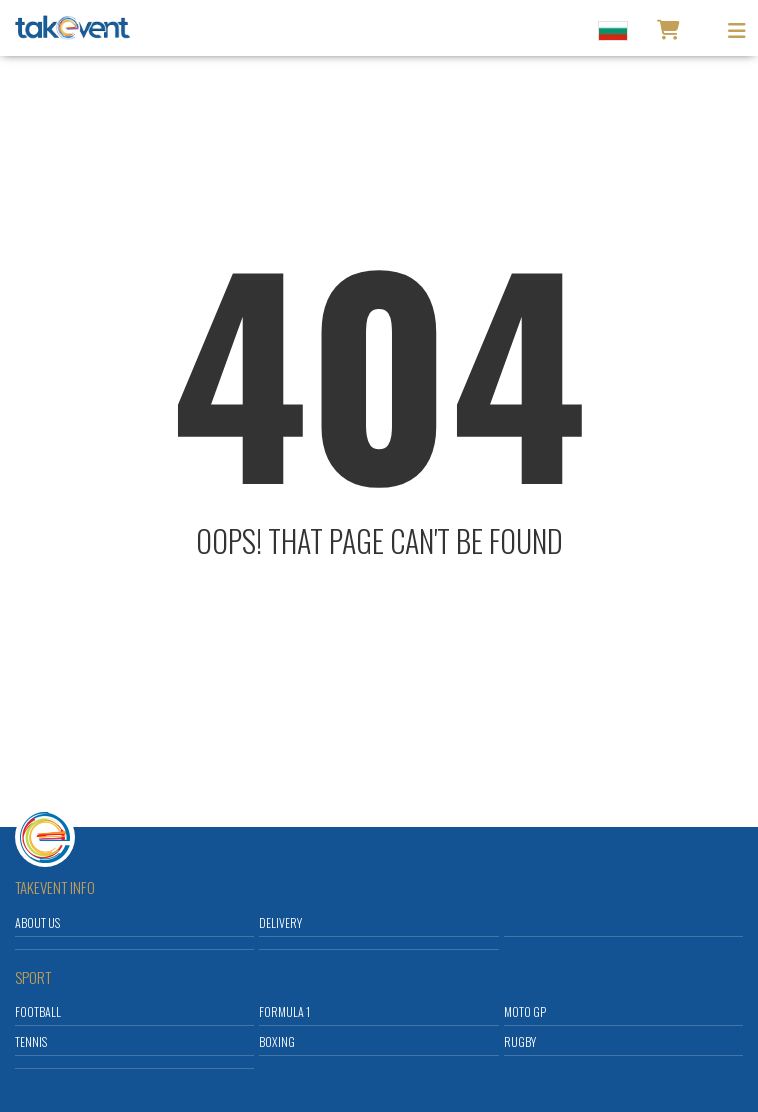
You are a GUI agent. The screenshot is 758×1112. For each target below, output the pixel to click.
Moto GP (525, 1011)
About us (37, 922)
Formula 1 (284, 1011)
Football (38, 1011)
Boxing (277, 1041)
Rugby (520, 1041)
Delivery (280, 922)
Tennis (31, 1041)
